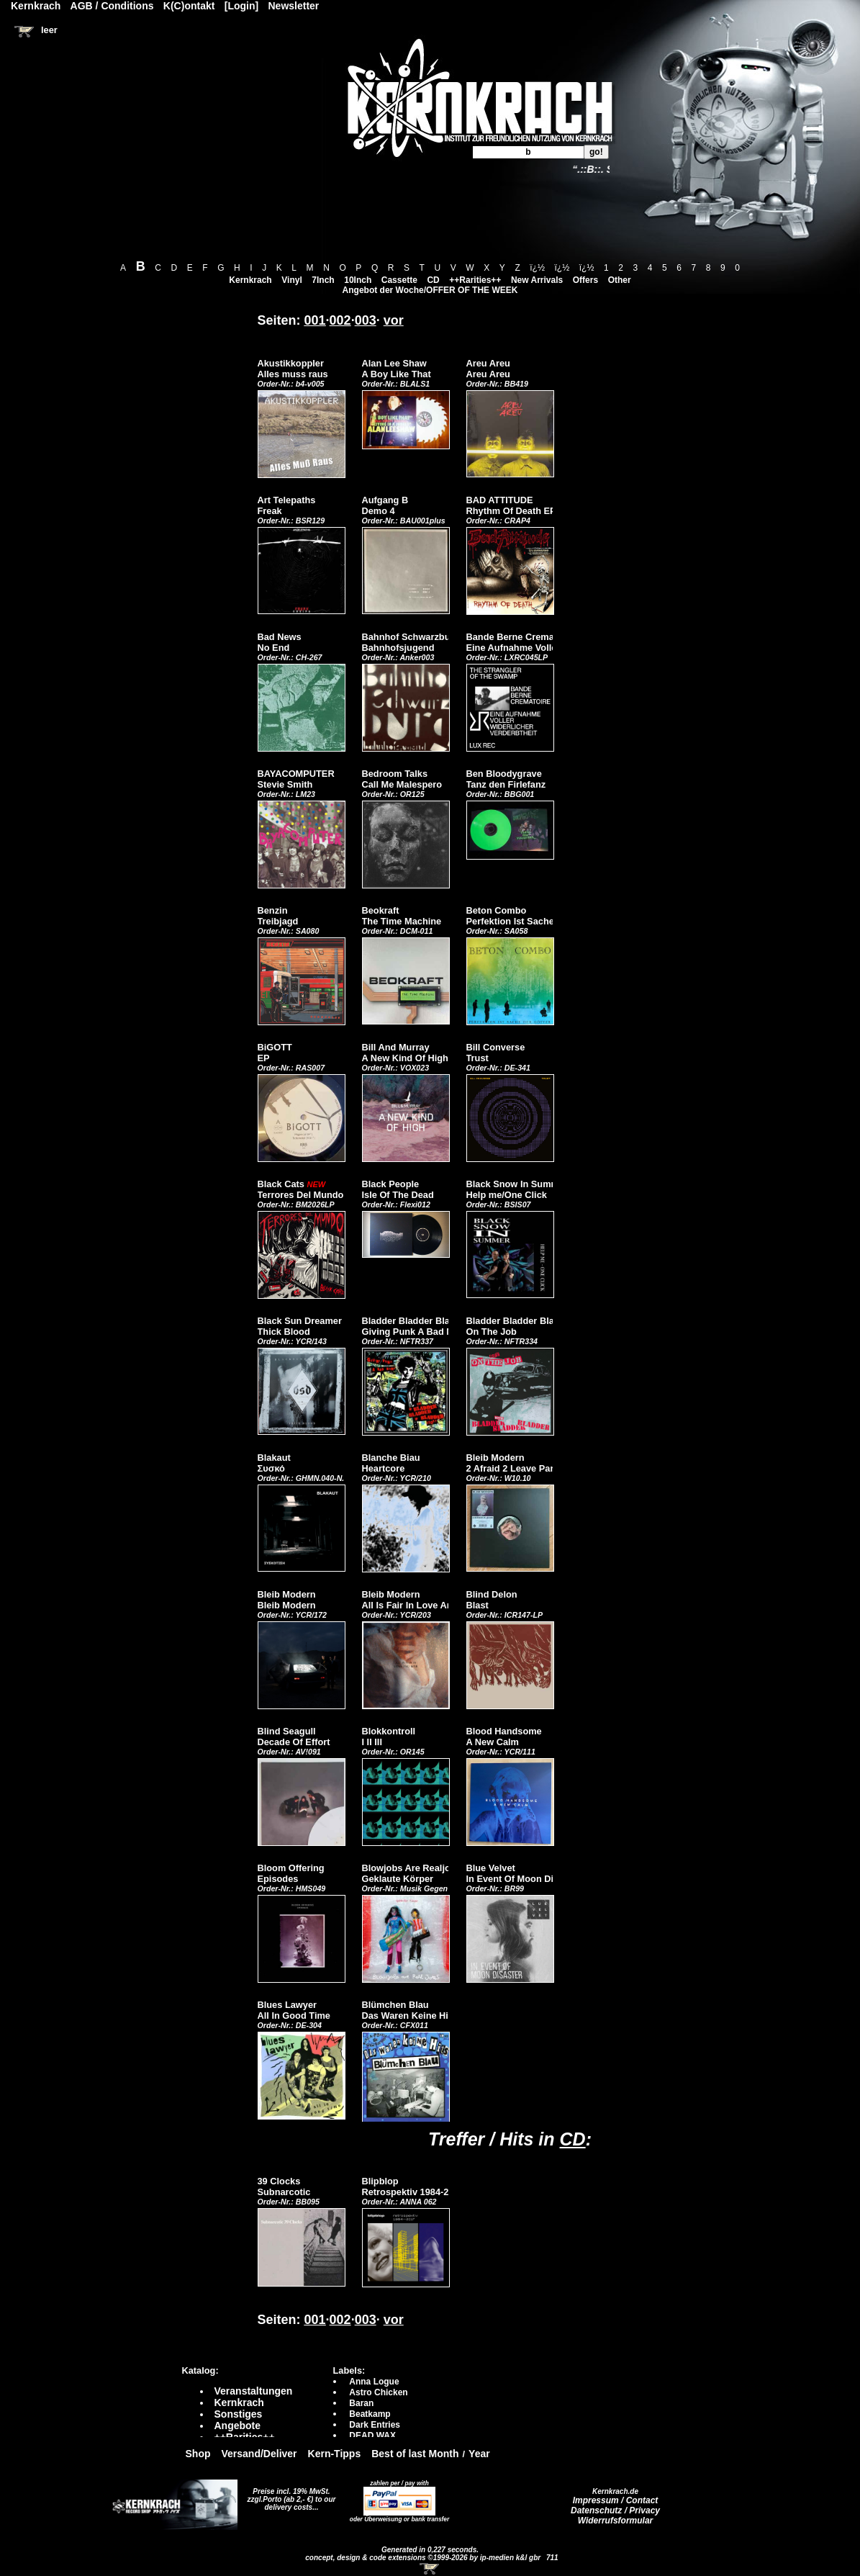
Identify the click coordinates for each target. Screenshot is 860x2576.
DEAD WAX (372, 2436)
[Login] (241, 6)
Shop (198, 2453)
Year (479, 2453)
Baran (361, 2403)
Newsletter (294, 6)
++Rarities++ (475, 280)
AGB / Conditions (112, 6)
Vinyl (291, 280)
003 (365, 320)
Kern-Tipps (334, 2453)
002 (340, 320)
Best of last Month (414, 2453)
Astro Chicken (378, 2392)
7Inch (323, 280)
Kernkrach (250, 280)
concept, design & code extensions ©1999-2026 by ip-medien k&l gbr (424, 2558)
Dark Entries (374, 2425)
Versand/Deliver (259, 2453)
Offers (585, 280)
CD (433, 280)
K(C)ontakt (189, 6)
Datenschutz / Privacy (615, 2510)
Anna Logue (374, 2382)
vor (394, 320)
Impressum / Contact (615, 2500)
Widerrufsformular (615, 2521)
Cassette (399, 280)
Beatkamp (369, 2414)
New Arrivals (537, 280)
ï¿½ (537, 268)
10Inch (357, 280)
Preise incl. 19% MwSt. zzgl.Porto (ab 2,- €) (289, 2495)
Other (619, 280)
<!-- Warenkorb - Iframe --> (430, 2569)
